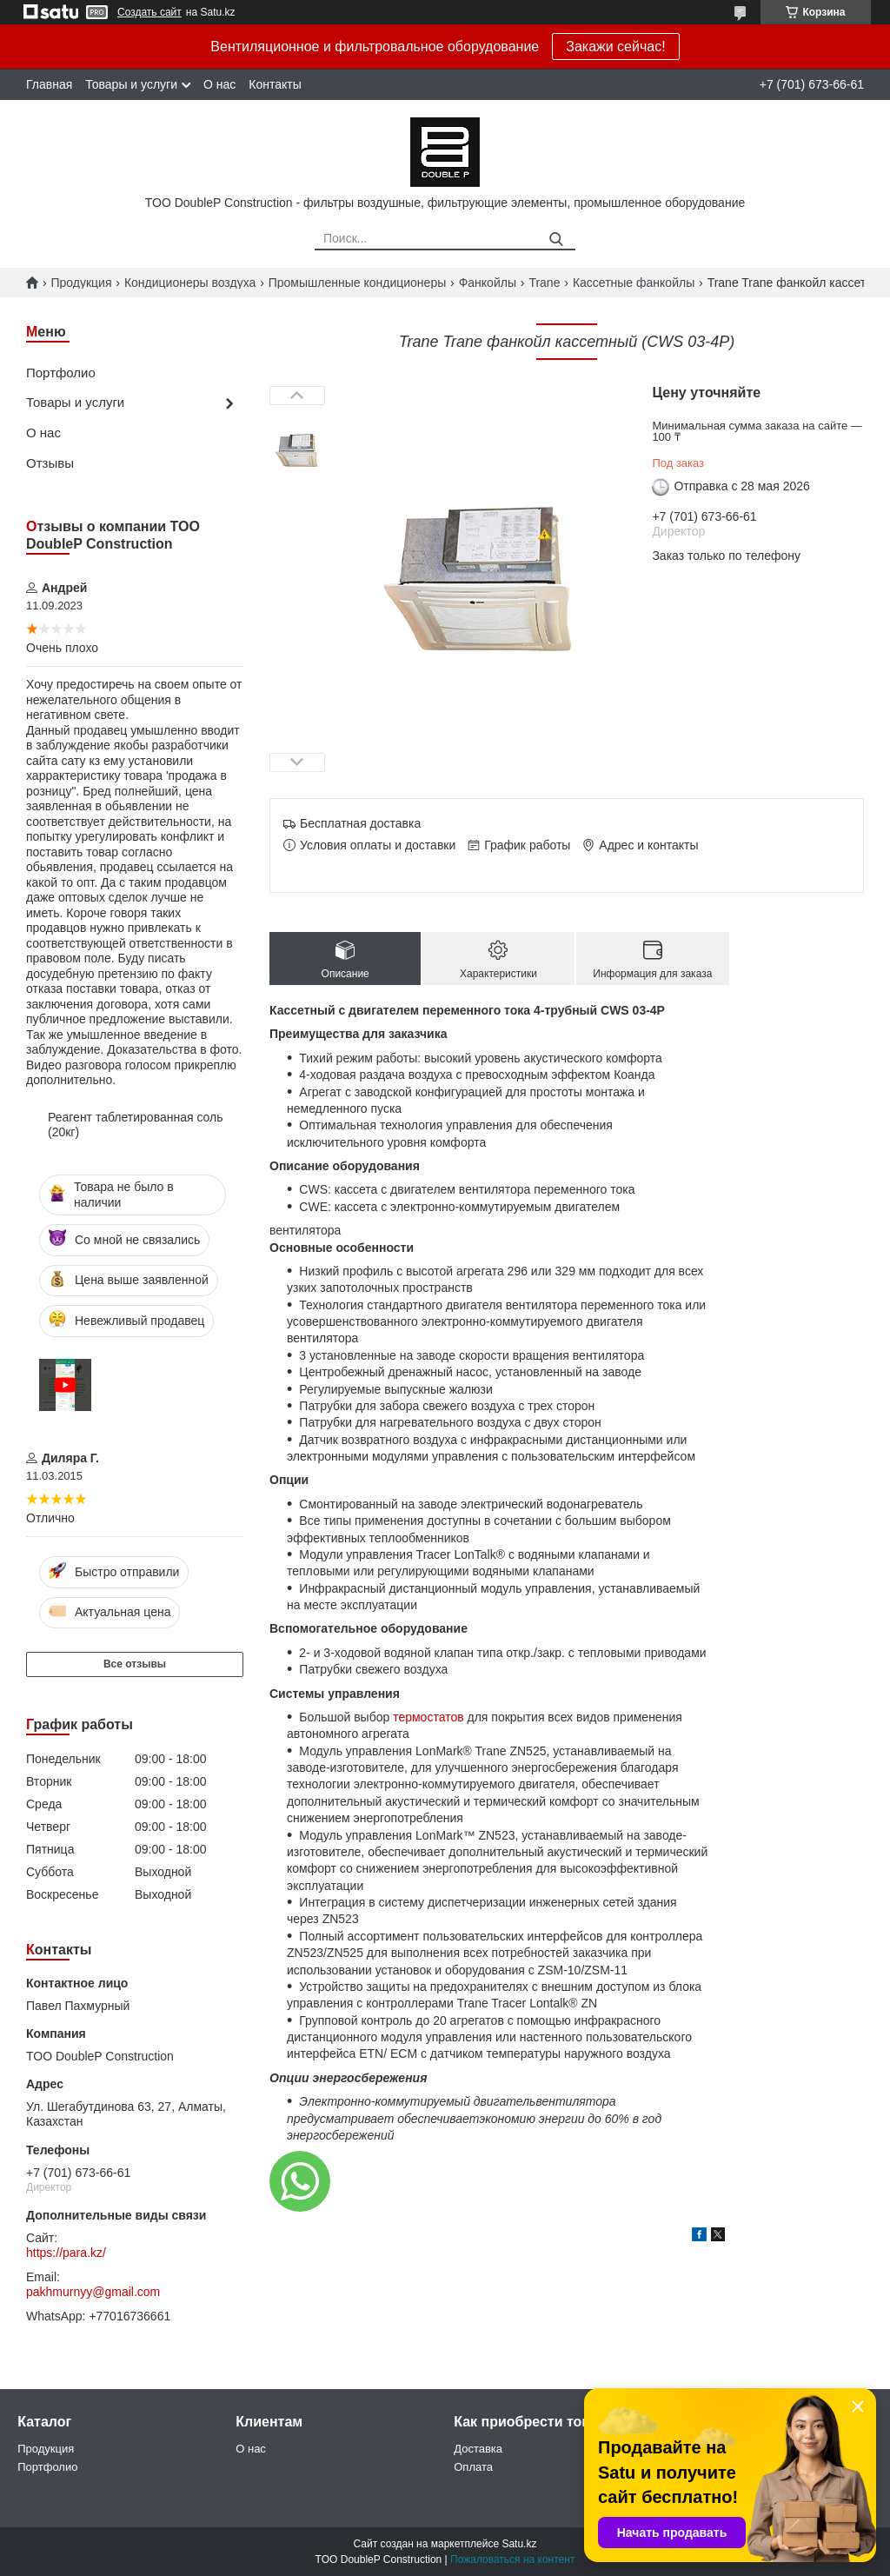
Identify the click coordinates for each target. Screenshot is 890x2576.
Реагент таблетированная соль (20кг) (135, 1125)
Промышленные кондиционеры (358, 282)
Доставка (478, 2448)
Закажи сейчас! (615, 46)
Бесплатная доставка (360, 823)
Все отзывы (134, 1664)
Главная (49, 84)
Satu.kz (518, 2544)
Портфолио (61, 372)
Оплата (473, 2466)
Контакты (275, 84)
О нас (219, 84)
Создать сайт (149, 12)
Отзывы (50, 463)
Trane (544, 282)
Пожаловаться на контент (512, 2559)
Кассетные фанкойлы (633, 282)
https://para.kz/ (66, 2253)
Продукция (80, 282)
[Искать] (555, 239)
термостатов (428, 1717)
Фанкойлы (487, 282)
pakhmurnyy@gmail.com (93, 2292)
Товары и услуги (131, 84)
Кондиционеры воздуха (190, 282)
